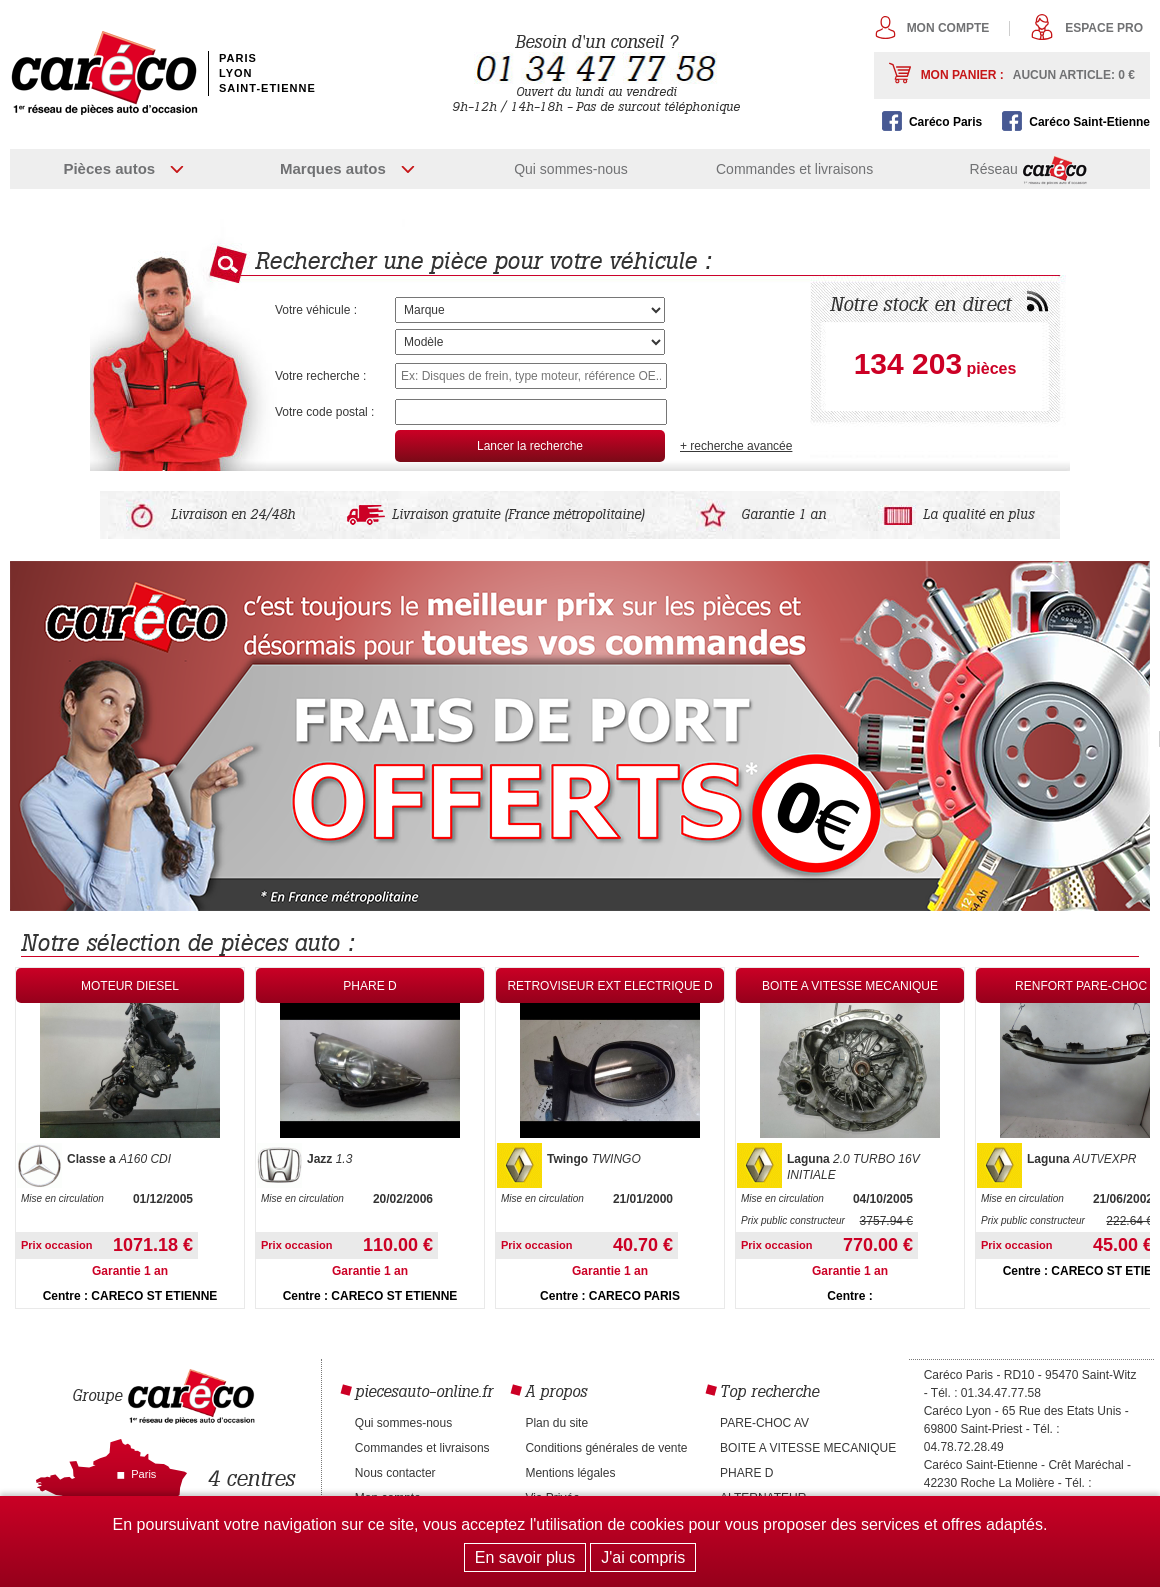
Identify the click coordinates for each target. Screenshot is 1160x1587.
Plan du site (556, 1423)
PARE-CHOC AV (764, 1423)
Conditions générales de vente (606, 1448)
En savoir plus (525, 1557)
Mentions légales (570, 1473)
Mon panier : (1028, 75)
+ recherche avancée (736, 446)
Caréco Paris (945, 122)
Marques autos (333, 168)
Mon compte (948, 28)
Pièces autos (109, 168)
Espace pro (1104, 28)
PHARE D (746, 1473)
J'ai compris (643, 1557)
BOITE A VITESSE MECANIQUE (808, 1448)
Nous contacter (395, 1473)
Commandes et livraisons (794, 169)
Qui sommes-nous (571, 169)
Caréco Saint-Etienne (1089, 122)
